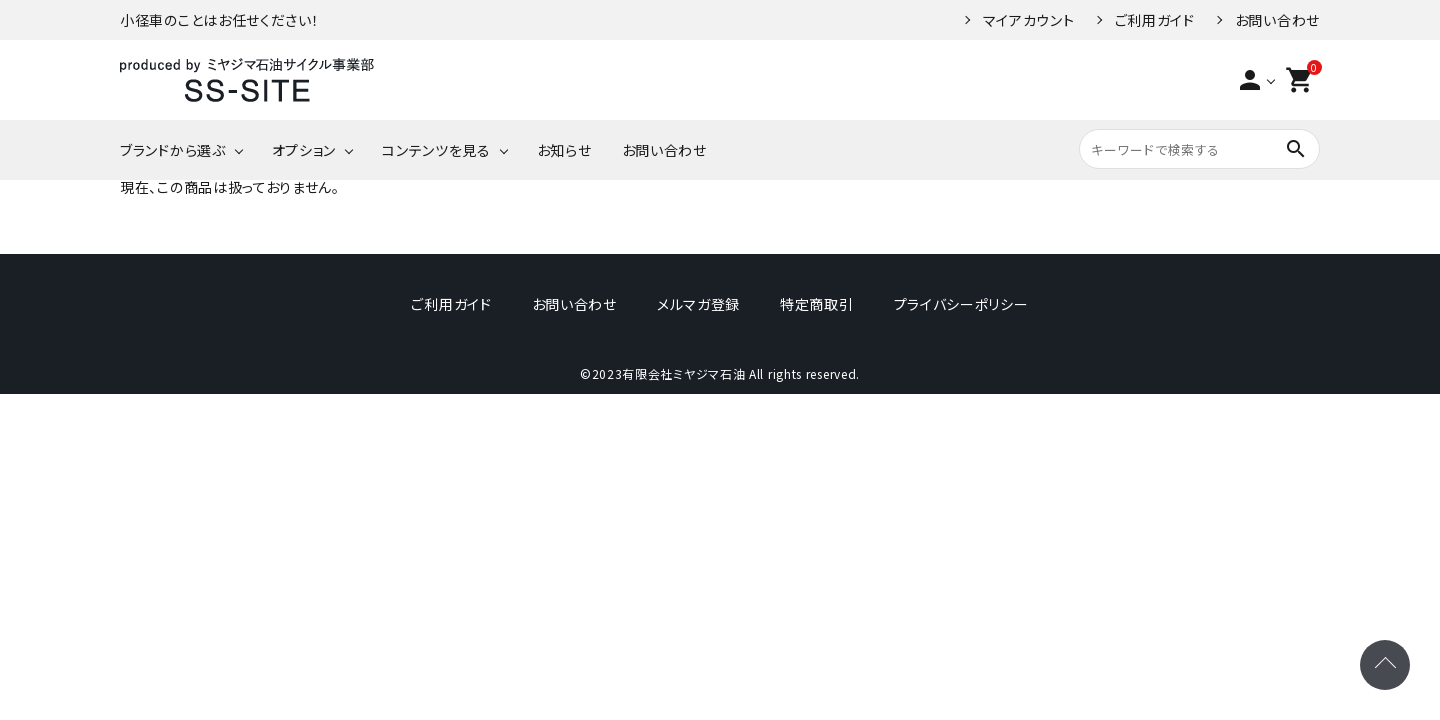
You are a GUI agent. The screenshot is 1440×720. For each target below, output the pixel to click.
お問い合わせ (1277, 20)
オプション (304, 150)
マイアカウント (1029, 20)
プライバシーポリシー (961, 304)
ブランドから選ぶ (173, 150)
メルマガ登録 (698, 304)
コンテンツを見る (436, 150)
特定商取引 (817, 304)
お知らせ (564, 150)
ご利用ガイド (1155, 20)
